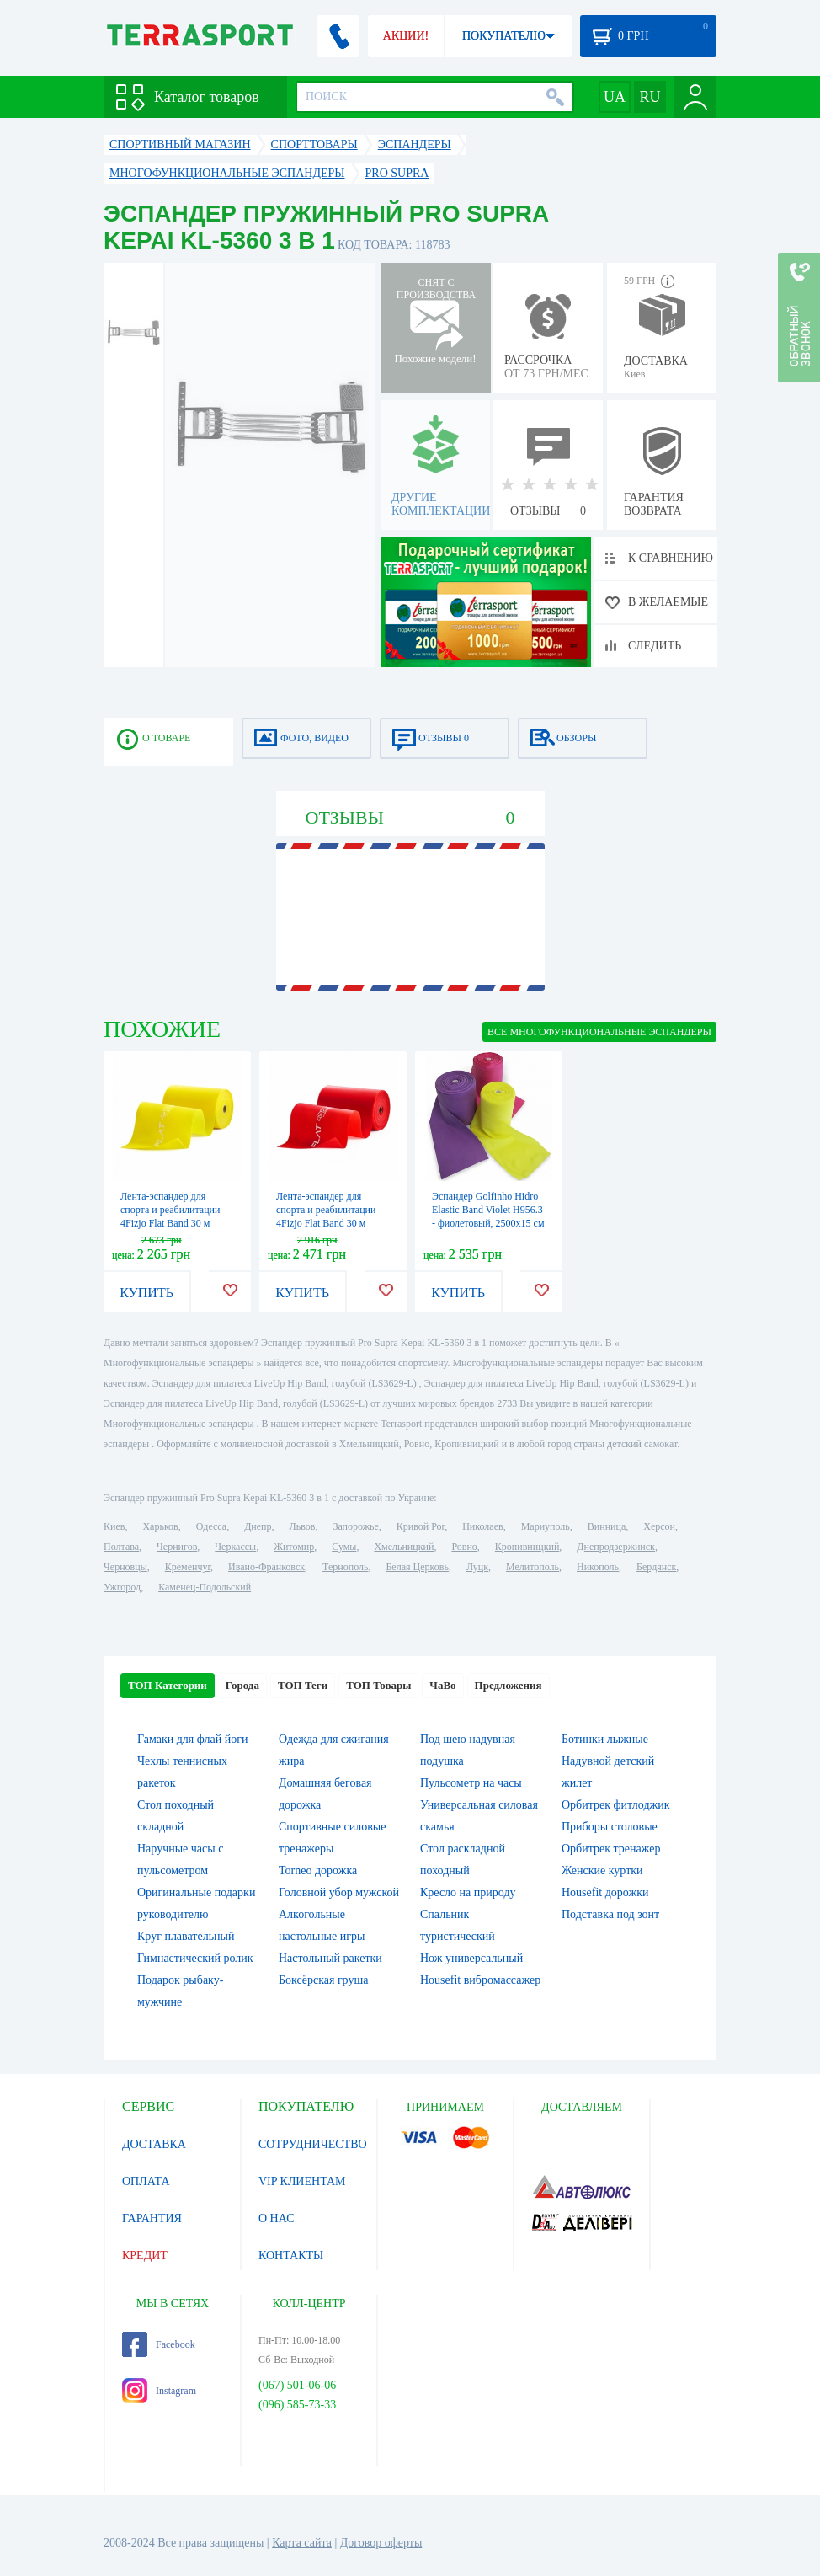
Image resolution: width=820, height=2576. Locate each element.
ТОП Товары (378, 1685)
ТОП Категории (167, 1685)
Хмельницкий (404, 1547)
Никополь (598, 1567)
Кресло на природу (468, 1892)
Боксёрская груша (323, 1980)
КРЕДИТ (145, 2255)
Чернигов (177, 1547)
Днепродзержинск (616, 1547)
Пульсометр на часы (471, 1783)
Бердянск (656, 1567)
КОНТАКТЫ (290, 2255)
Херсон (659, 1526)
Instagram (159, 2390)
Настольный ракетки (330, 1958)
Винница (607, 1526)
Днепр (257, 1526)
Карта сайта (302, 2542)
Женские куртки (602, 1870)
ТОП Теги (302, 1685)
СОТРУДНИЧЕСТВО (312, 2144)
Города (242, 1685)
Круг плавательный (185, 1936)
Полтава (121, 1547)
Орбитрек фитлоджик (616, 1804)
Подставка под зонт (610, 1914)
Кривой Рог (421, 1526)
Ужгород (122, 1587)
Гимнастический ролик (195, 1958)
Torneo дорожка (318, 1870)
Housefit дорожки (605, 1892)
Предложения (508, 1685)
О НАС (276, 2218)
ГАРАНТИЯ (152, 2218)
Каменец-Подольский (204, 1587)
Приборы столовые (610, 1826)
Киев (114, 1526)
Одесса (211, 1526)
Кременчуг (187, 1567)
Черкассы (235, 1547)
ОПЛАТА (146, 2181)
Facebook (158, 2344)
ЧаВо (442, 1685)
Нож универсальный (471, 1958)
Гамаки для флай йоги (192, 1739)
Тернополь (345, 1567)
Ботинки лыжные (605, 1739)
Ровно (464, 1547)
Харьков (160, 1526)
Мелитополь (532, 1567)
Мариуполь (545, 1526)
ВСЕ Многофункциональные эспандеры (599, 1032)
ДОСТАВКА (154, 2144)
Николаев (482, 1526)
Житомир (294, 1547)
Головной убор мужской (339, 1892)
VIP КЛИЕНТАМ (302, 2181)
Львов (303, 1526)
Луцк (477, 1567)
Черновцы (125, 1567)
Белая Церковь (417, 1567)
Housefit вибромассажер (480, 1980)
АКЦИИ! (406, 35)
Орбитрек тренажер (611, 1848)
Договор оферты (381, 2542)
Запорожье (355, 1526)
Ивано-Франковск (266, 1567)
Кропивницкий (527, 1547)
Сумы (344, 1547)
